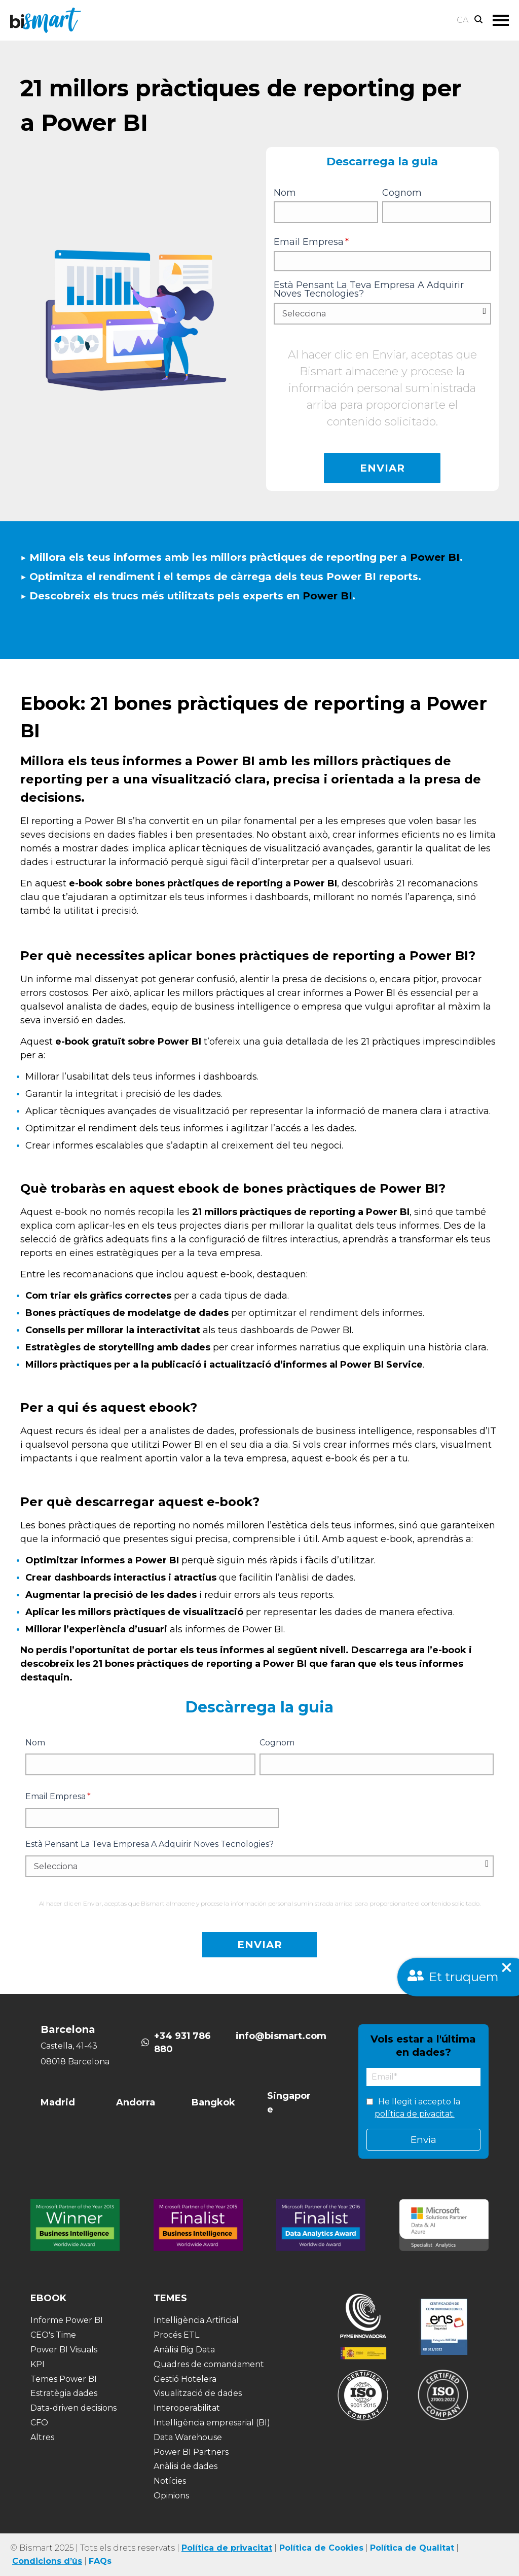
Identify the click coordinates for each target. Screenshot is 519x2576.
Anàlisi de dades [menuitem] (185, 2466)
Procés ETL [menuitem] (176, 2335)
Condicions (36, 2561)
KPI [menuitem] (37, 2364)
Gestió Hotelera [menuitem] (185, 2379)
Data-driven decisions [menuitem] (73, 2408)
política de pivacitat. (415, 2114)
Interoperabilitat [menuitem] (187, 2408)
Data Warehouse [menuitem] (188, 2437)
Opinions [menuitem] (171, 2495)
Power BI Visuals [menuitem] (63, 2349)
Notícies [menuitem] (170, 2481)
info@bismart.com (281, 2036)
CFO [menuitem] (39, 2422)
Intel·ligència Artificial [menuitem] (196, 2320)
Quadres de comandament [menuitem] (209, 2364)
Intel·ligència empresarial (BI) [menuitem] (212, 2422)
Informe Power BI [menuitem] (66, 2320)
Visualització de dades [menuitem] (198, 2393)
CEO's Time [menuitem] (53, 2335)
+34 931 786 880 (182, 2042)
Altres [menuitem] (42, 2437)
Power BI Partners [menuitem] (191, 2452)
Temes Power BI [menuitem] (63, 2379)
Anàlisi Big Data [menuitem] (184, 2349)
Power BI (436, 557)
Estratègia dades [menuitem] (63, 2393)
